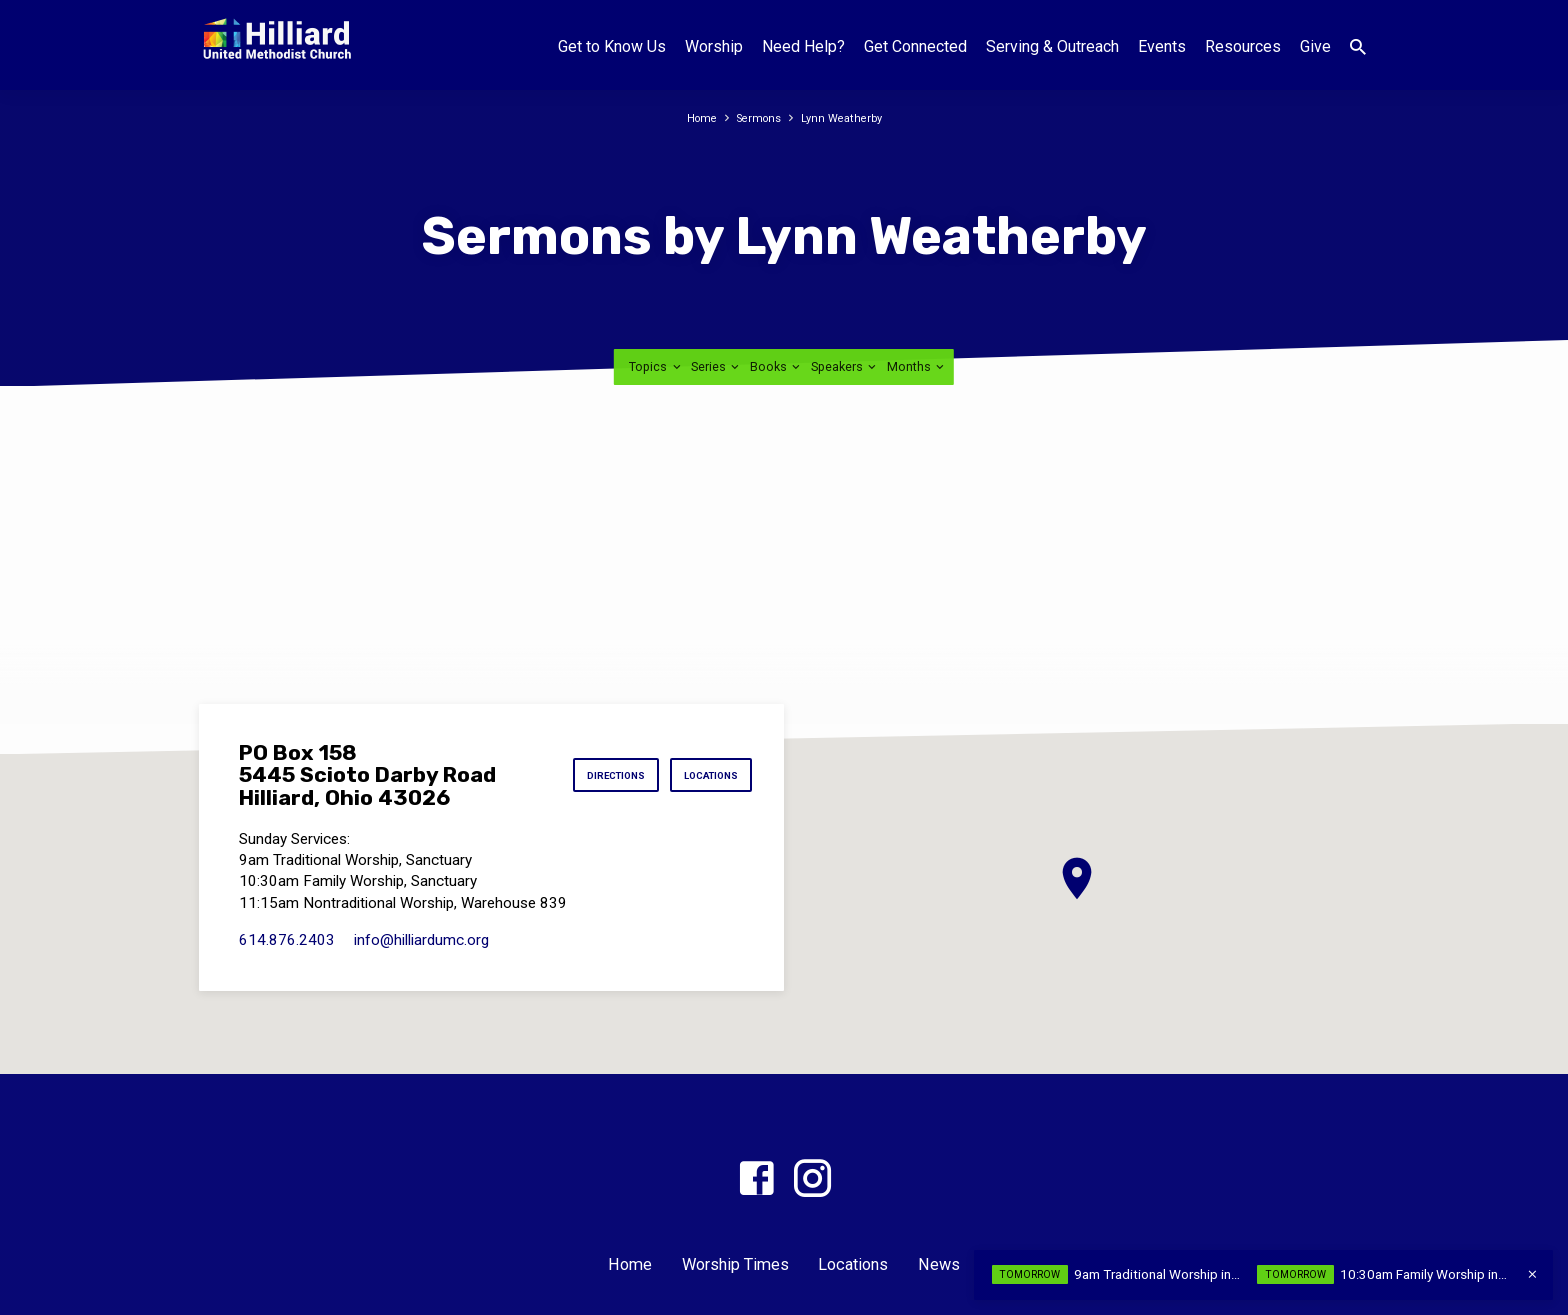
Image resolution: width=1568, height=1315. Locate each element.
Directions (593, 775)
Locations (703, 775)
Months (917, 366)
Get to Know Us (612, 46)
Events (1162, 46)
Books (776, 366)
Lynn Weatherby (847, 117)
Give (1315, 46)
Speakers (845, 366)
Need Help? (803, 46)
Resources (1243, 46)
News (939, 1264)
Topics (656, 366)
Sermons (757, 117)
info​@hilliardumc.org (421, 940)
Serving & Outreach (1052, 46)
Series (716, 366)
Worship (714, 46)
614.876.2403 (287, 940)
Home (694, 117)
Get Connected (915, 46)
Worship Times (735, 1264)
